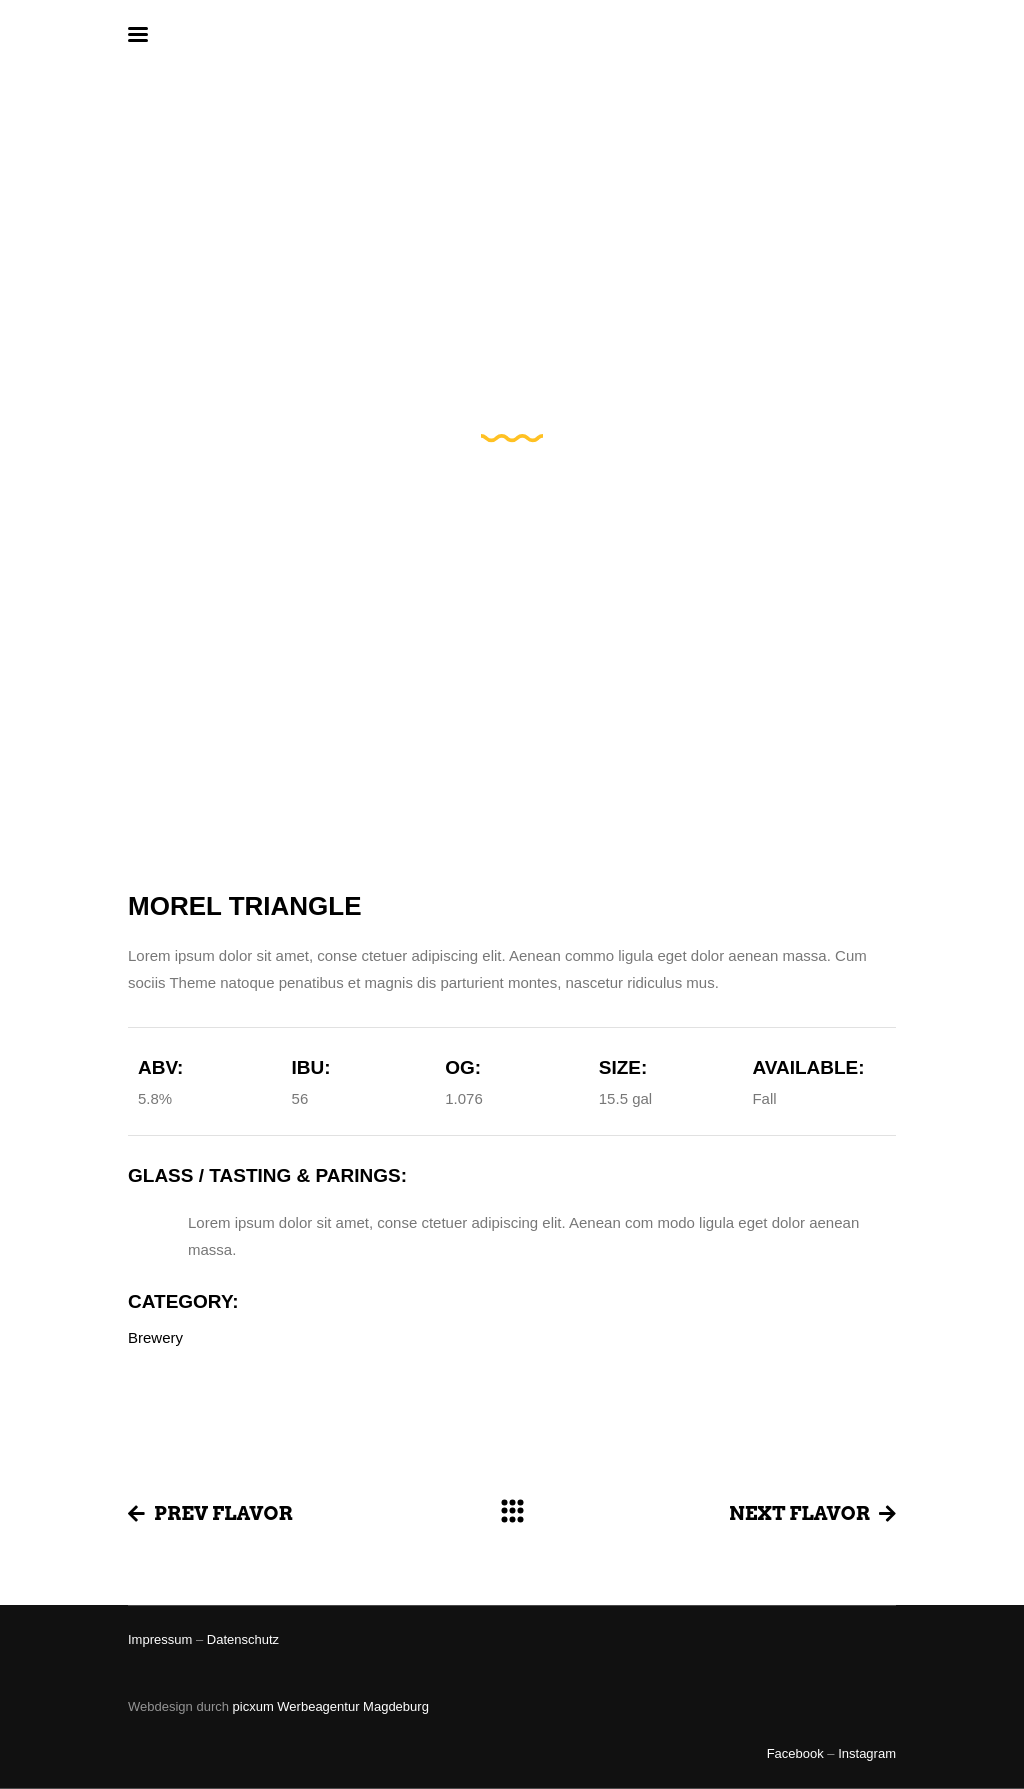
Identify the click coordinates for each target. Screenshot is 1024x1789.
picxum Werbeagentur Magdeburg (331, 1706)
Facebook (795, 1753)
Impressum (160, 1639)
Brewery (155, 1337)
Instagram (867, 1753)
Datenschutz (243, 1639)
